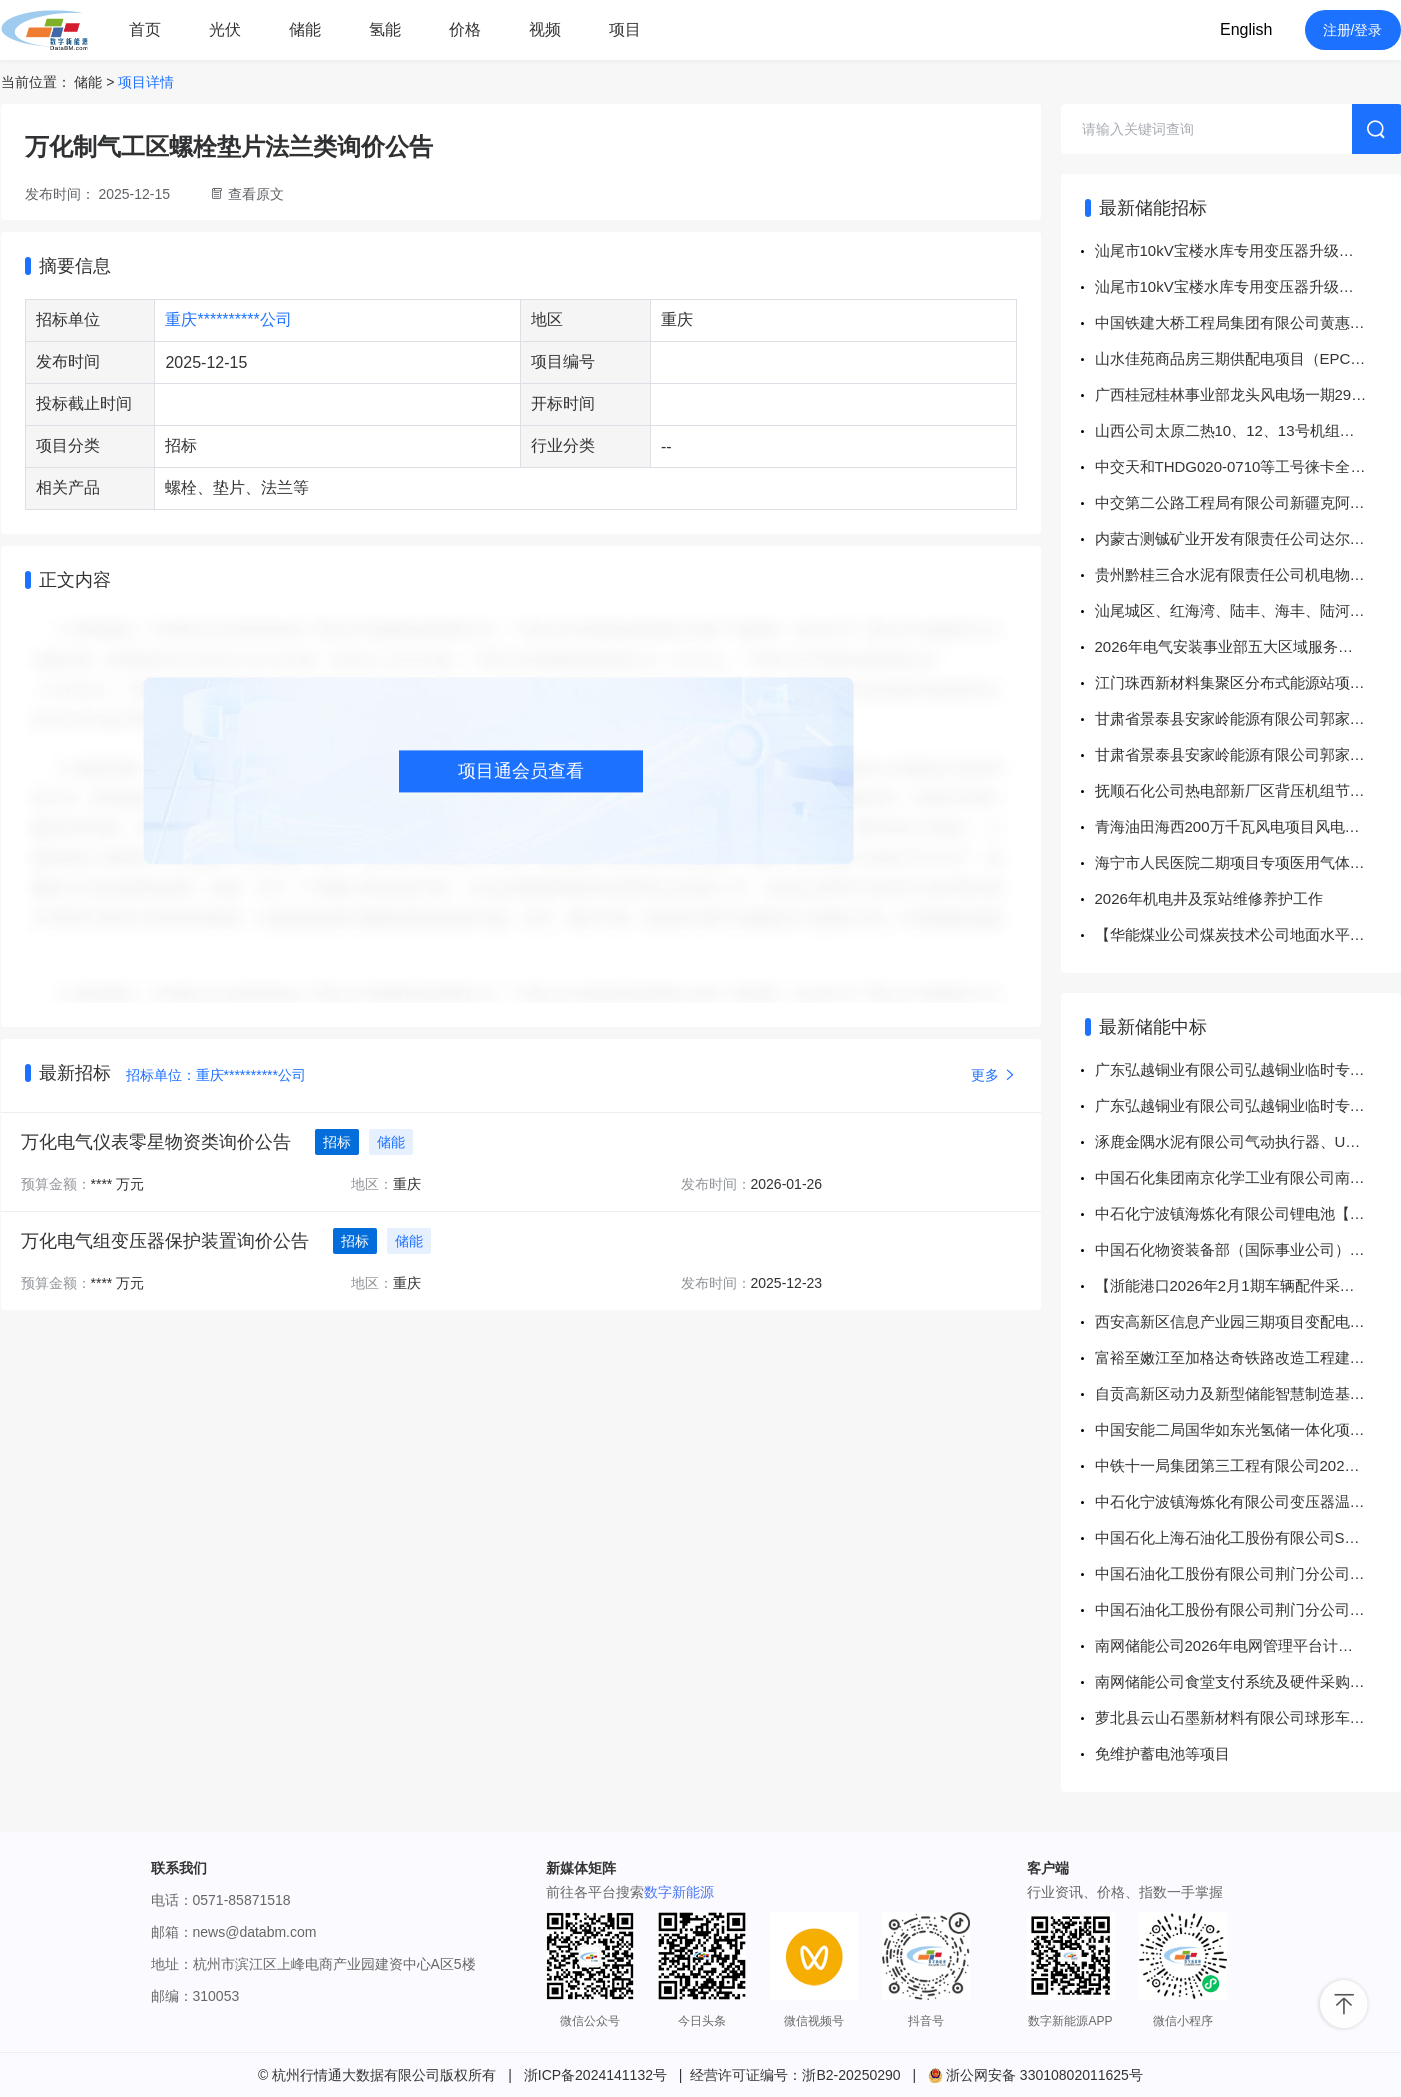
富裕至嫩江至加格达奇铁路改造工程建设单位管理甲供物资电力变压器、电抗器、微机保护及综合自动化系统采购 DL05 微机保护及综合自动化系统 (1248, 1357)
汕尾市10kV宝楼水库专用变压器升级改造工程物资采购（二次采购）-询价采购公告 (1248, 250)
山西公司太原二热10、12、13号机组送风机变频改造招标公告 (1248, 430)
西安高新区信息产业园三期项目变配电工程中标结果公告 (1248, 1321)
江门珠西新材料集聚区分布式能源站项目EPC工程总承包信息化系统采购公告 (1248, 682)
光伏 (225, 29)
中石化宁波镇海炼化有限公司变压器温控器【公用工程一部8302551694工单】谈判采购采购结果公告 (1248, 1501)
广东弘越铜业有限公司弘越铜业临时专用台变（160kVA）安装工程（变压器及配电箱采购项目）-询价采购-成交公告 (1248, 1105)
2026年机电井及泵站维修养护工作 (1209, 898)
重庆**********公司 (228, 319)
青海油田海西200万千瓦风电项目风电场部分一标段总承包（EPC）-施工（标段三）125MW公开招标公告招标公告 (1248, 826)
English (1246, 29)
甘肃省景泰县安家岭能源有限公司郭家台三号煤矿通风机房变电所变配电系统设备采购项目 (1248, 718)
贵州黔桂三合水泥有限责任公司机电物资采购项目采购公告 (1248, 574)
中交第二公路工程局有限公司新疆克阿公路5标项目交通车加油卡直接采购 (1248, 502)
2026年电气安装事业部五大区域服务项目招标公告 (1248, 646)
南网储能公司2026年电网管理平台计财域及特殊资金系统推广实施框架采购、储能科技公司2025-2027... (1248, 1645)
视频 (545, 29)
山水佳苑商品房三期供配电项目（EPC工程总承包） (1248, 358)
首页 (145, 29)
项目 (625, 29)
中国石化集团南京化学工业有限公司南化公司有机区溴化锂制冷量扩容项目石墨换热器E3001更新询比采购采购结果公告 (1248, 1177)
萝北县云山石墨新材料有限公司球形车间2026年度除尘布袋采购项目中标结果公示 (1248, 1717)
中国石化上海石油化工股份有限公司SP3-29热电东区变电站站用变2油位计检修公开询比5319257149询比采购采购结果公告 (1248, 1537)
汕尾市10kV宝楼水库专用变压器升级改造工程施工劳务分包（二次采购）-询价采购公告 (1248, 286)
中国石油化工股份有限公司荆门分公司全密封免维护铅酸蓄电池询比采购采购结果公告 (1248, 1573)
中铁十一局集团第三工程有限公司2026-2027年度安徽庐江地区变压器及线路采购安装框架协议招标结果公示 (1248, 1465)
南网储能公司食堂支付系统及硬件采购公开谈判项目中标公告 (1248, 1681)
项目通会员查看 (521, 771)
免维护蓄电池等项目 (1162, 1753)
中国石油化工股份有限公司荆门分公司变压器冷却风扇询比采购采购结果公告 (1248, 1609)
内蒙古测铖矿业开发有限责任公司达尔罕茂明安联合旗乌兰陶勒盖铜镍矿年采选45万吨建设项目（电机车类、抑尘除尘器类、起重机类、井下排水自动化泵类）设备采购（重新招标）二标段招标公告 (1248, 538)
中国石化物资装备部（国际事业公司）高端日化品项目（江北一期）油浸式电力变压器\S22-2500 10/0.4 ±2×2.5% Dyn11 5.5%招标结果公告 (1248, 1249)
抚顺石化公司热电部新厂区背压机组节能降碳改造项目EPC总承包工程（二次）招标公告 (1248, 790)
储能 (305, 29)
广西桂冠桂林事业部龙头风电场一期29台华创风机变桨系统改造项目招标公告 (1248, 394)
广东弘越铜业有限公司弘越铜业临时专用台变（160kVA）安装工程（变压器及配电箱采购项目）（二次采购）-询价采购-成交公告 (1248, 1069)
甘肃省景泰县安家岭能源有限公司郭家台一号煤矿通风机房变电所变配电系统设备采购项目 (1248, 754)
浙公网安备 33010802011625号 (1035, 2075)
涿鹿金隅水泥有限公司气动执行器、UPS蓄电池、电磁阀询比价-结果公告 (1248, 1141)
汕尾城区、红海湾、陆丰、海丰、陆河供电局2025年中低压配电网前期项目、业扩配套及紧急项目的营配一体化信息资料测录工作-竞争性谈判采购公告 (1248, 610)
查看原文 (256, 194)
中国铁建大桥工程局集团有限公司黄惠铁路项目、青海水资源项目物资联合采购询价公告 (1248, 322)
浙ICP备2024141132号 (595, 2075)
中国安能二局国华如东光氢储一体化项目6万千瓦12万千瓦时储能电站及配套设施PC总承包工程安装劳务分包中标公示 (1248, 1429)
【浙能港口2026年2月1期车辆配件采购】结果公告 (1248, 1285)
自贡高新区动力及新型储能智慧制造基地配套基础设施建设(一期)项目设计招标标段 (1248, 1393)
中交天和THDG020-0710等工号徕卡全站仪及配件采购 (1248, 466)
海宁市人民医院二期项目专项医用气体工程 (1237, 862)
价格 (465, 29)
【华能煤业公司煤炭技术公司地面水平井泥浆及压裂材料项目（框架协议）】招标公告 (1248, 934)
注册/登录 (1353, 30)
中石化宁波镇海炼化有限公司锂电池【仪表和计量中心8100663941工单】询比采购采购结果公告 (1248, 1213)
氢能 (385, 29)
